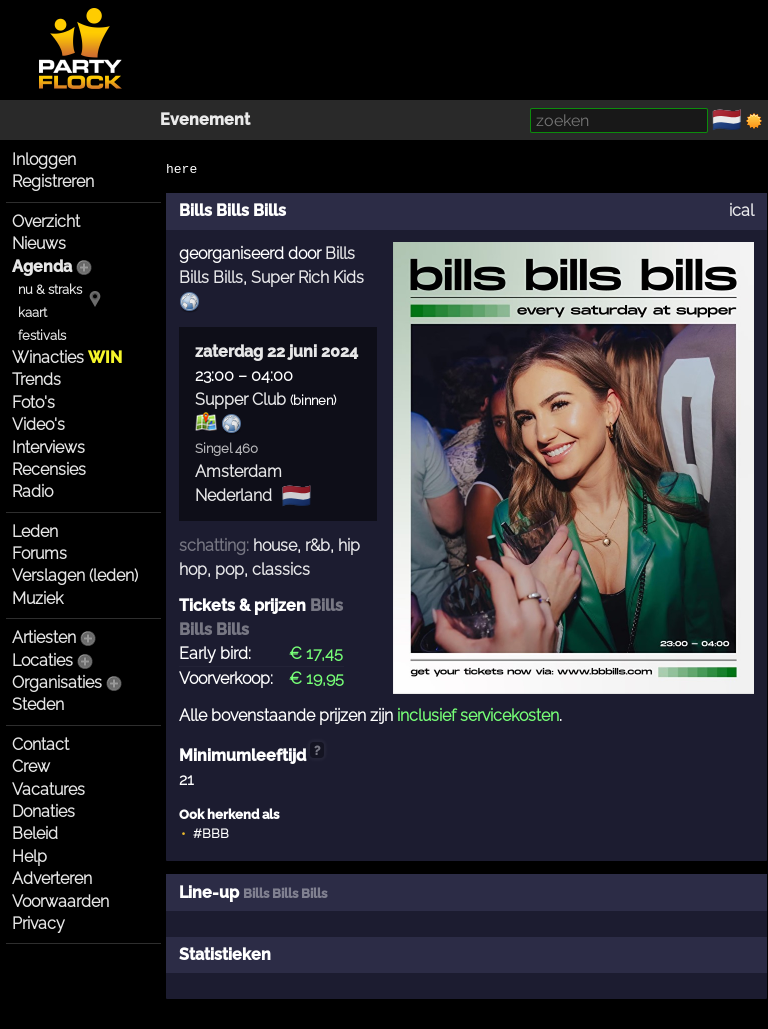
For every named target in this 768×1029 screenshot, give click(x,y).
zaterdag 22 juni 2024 (276, 351)
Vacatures (48, 789)
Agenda (42, 266)
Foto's (33, 402)
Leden (35, 531)
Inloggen (44, 159)
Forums (39, 553)
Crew (31, 766)
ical (741, 210)
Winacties (67, 357)
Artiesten (44, 637)
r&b (317, 545)
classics (281, 569)
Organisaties (57, 682)
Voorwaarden (60, 901)
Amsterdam (238, 471)
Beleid (35, 833)
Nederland (233, 495)
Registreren (53, 181)
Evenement (205, 119)
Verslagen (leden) (75, 575)
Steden (38, 704)
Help (29, 856)
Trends (36, 379)
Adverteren (52, 878)
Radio (32, 491)
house (275, 545)
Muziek (37, 598)
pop (229, 569)
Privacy (38, 923)
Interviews (48, 447)
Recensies (49, 469)
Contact (40, 744)
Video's (38, 424)
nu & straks (50, 289)
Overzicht (46, 221)
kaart (32, 312)
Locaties (42, 660)
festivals (42, 335)
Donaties (43, 811)
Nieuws (39, 243)
